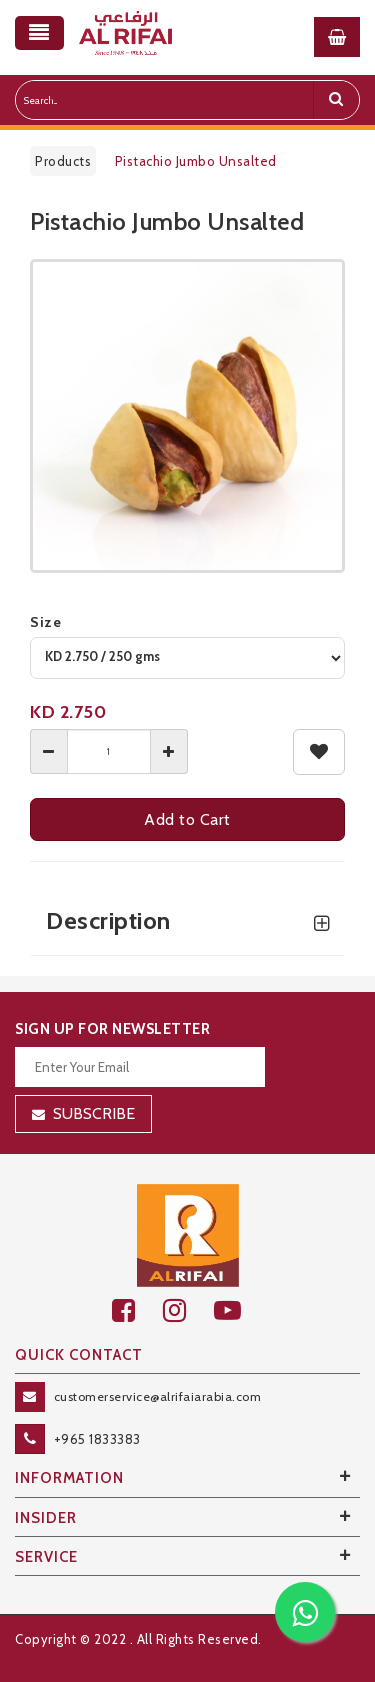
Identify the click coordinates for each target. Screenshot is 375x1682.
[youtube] (238, 1310)
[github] (188, 1310)
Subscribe (94, 1113)
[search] (336, 100)
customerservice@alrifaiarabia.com (158, 1396)
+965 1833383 (97, 1439)
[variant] (187, 658)
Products (63, 161)
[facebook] (137, 1310)
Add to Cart (187, 819)
